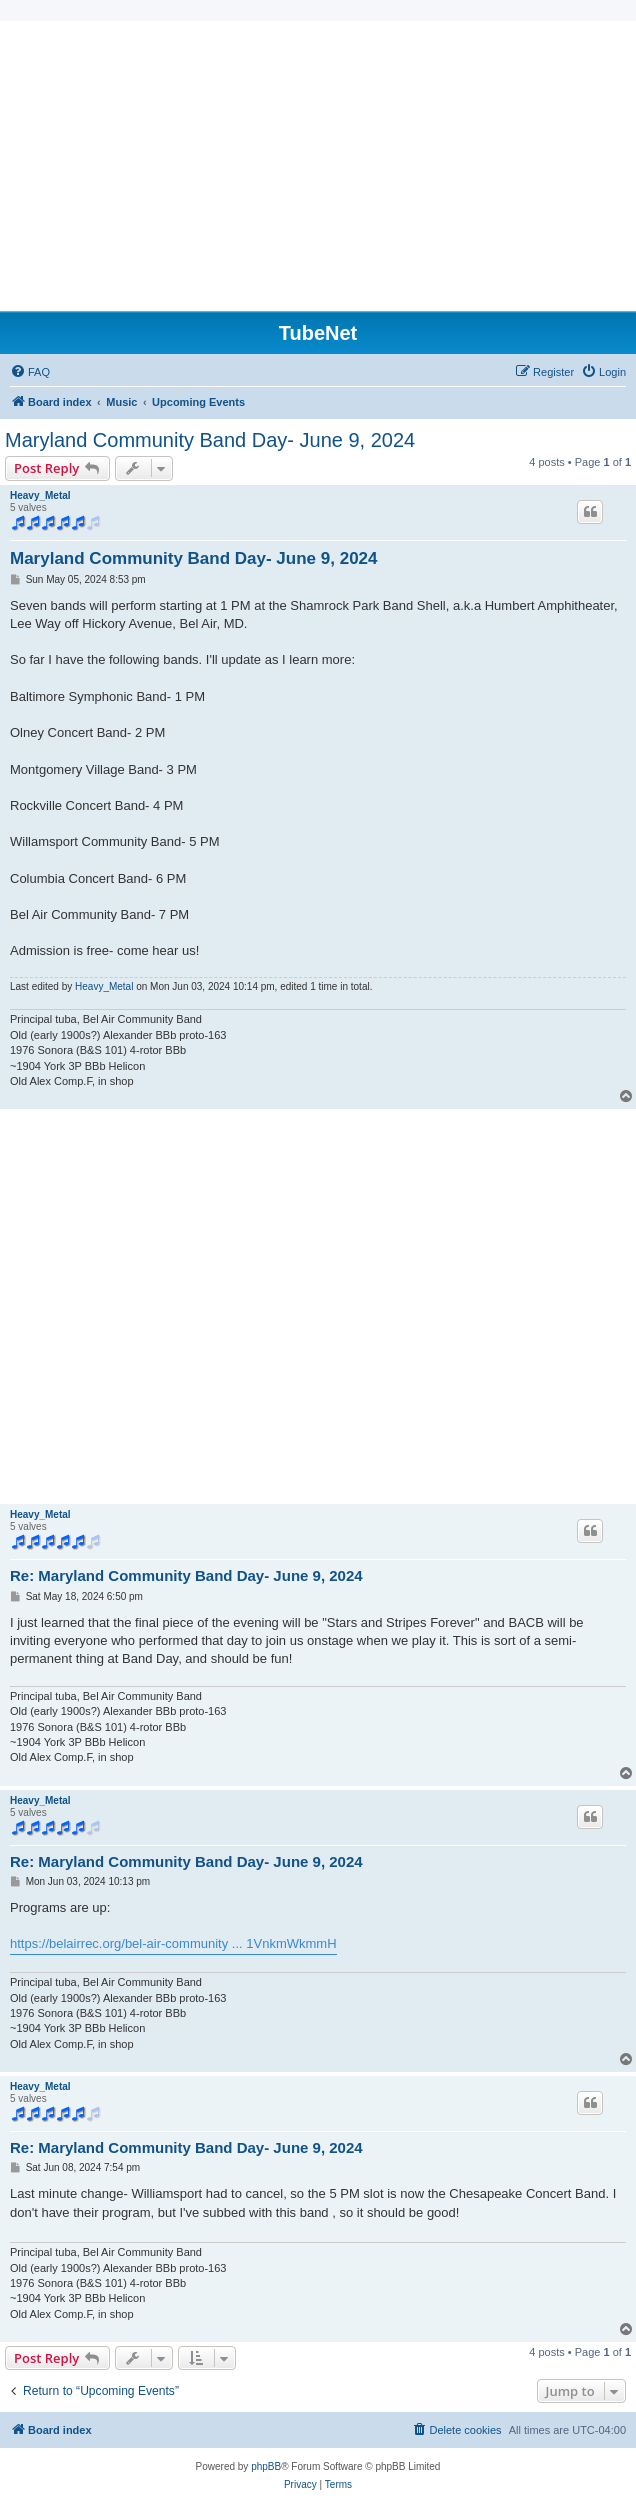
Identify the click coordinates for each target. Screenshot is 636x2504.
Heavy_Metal (40, 495)
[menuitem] (30, 372)
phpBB (266, 2466)
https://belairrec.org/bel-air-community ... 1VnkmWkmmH (173, 1943)
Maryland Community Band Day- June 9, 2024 (210, 440)
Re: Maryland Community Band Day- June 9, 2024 (186, 1575)
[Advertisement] (318, 161)
